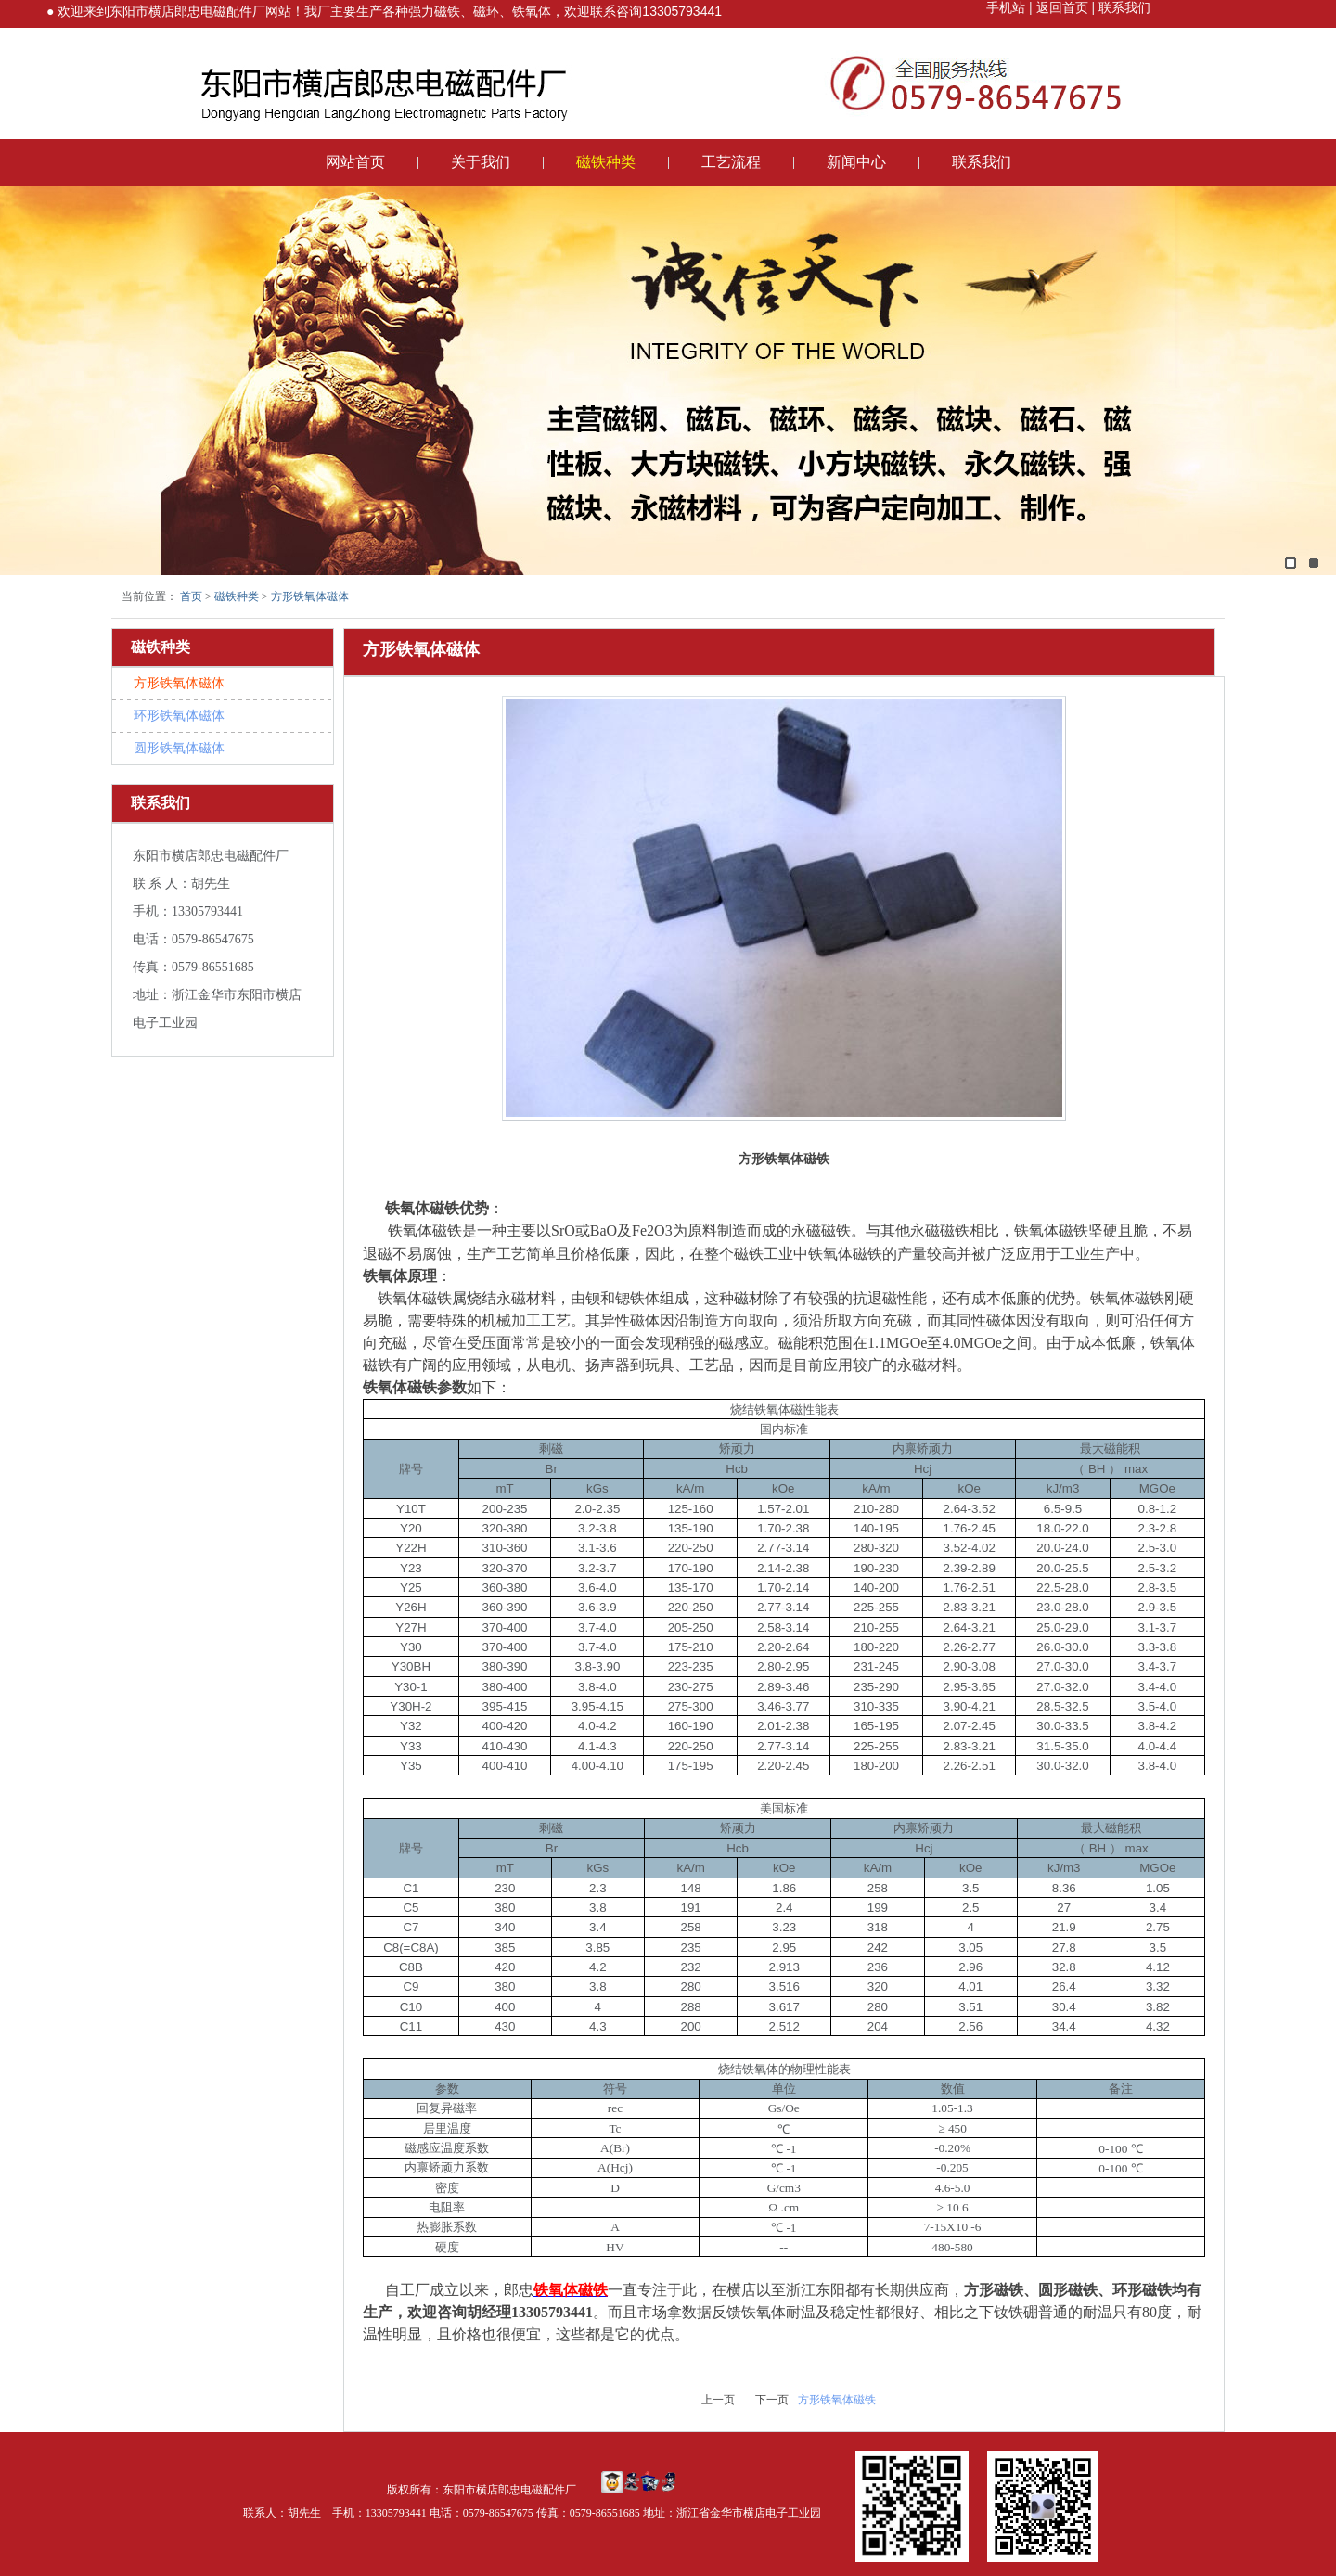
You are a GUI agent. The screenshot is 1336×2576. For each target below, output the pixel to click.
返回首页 (1060, 7)
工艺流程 (731, 162)
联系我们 (1122, 7)
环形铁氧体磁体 (179, 716)
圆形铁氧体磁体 (179, 748)
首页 (191, 596)
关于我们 (480, 162)
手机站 (1005, 7)
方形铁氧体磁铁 (837, 2399)
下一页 (772, 2399)
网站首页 (355, 162)
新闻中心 (856, 162)
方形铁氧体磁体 (310, 596)
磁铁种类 (606, 162)
